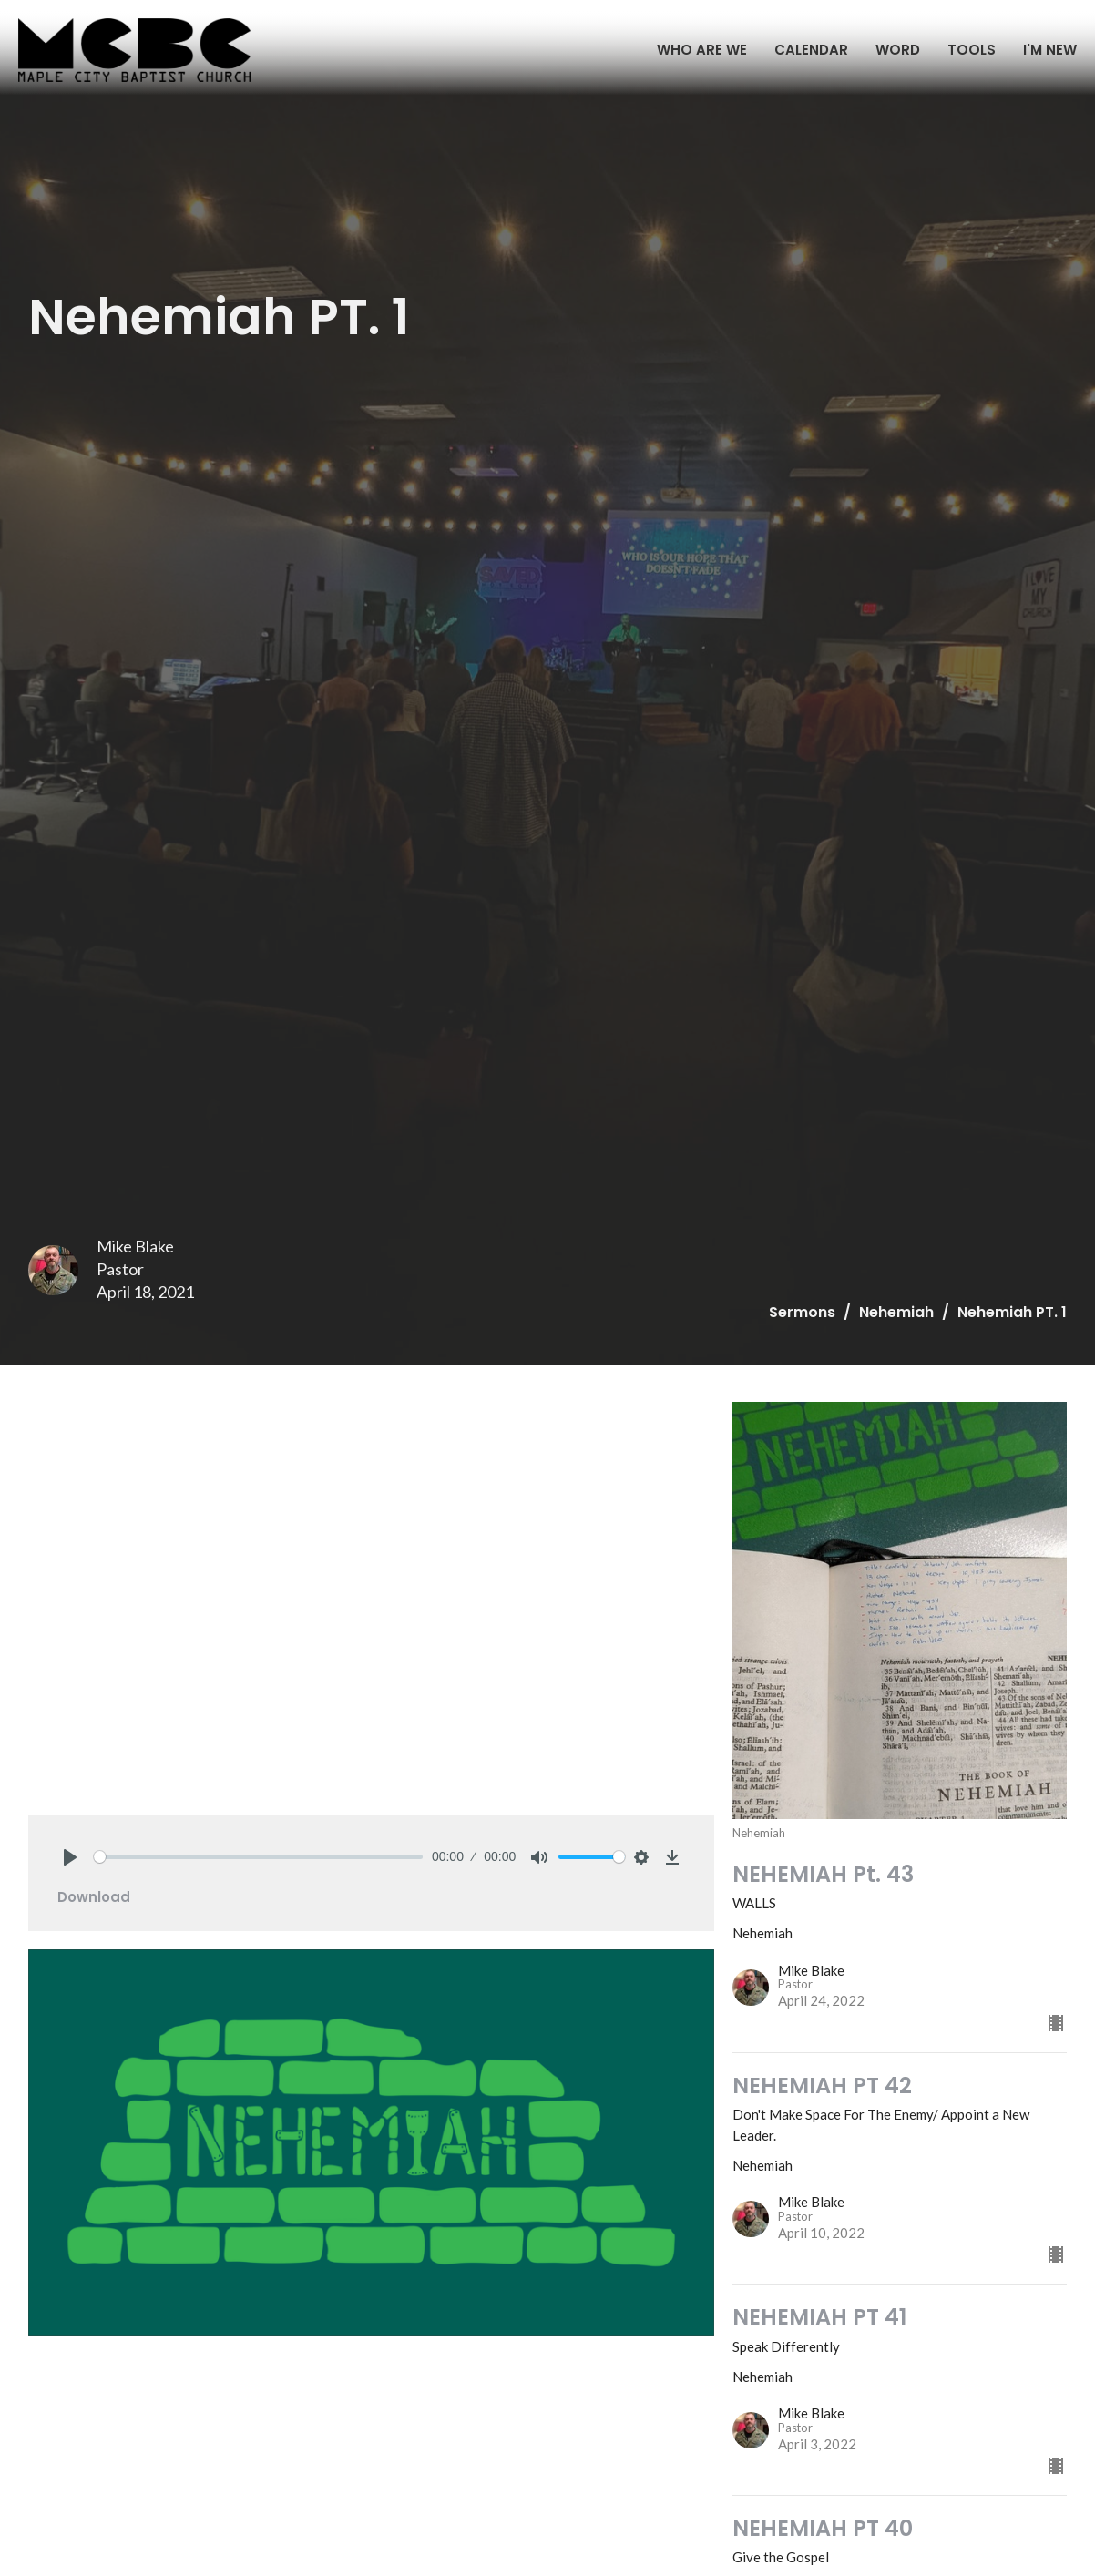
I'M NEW (1050, 49)
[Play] (70, 1857)
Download (93, 1896)
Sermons (802, 1312)
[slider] (258, 1857)
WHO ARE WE (702, 49)
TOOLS (971, 49)
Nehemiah (896, 1312)
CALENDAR (811, 49)
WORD (897, 49)
